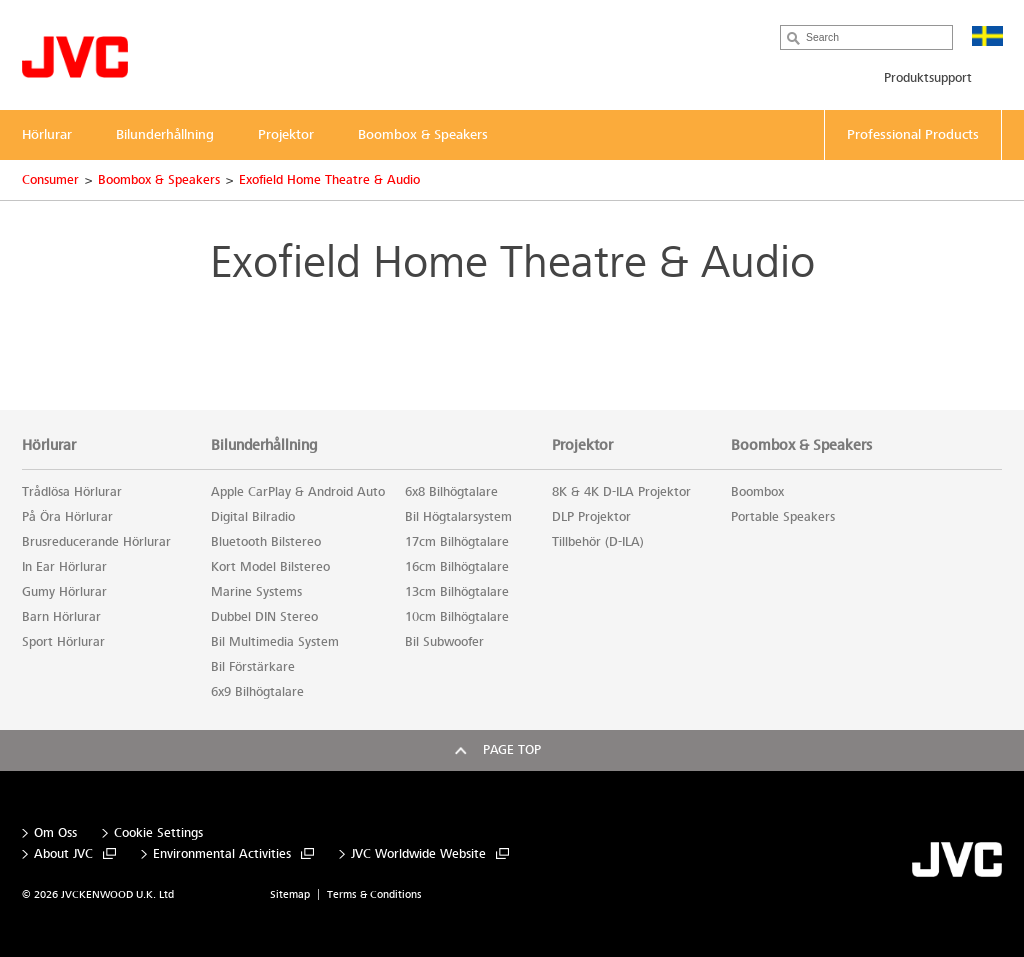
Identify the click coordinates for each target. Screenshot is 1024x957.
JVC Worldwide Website (418, 854)
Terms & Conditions (374, 894)
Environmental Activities (222, 854)
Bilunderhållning (264, 445)
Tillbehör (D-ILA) (598, 542)
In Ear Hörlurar (64, 567)
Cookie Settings (158, 833)
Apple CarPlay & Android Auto (298, 492)
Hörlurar (49, 445)
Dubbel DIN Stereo (264, 617)
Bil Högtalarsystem (458, 517)
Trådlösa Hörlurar (72, 492)
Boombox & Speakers (159, 180)
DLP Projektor (591, 517)
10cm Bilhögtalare (457, 617)
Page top (512, 750)
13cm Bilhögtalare (457, 592)
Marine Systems (256, 592)
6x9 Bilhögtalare (257, 692)
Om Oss (55, 833)
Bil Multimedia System (275, 642)
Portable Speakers (783, 517)
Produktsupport (928, 78)
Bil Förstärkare (253, 667)
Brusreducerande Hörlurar (96, 542)
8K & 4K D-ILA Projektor (621, 492)
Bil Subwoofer (444, 642)
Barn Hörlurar (61, 617)
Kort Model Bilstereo (270, 567)
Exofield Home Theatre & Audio (329, 180)
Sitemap (290, 894)
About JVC (63, 854)
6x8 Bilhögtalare (451, 492)
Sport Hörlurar (63, 642)
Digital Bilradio (253, 517)
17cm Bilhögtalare (457, 542)
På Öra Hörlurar (67, 517)
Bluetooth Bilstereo (266, 542)
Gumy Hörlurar (64, 592)
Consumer (50, 180)
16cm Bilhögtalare (457, 567)
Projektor (582, 445)
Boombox (757, 492)
